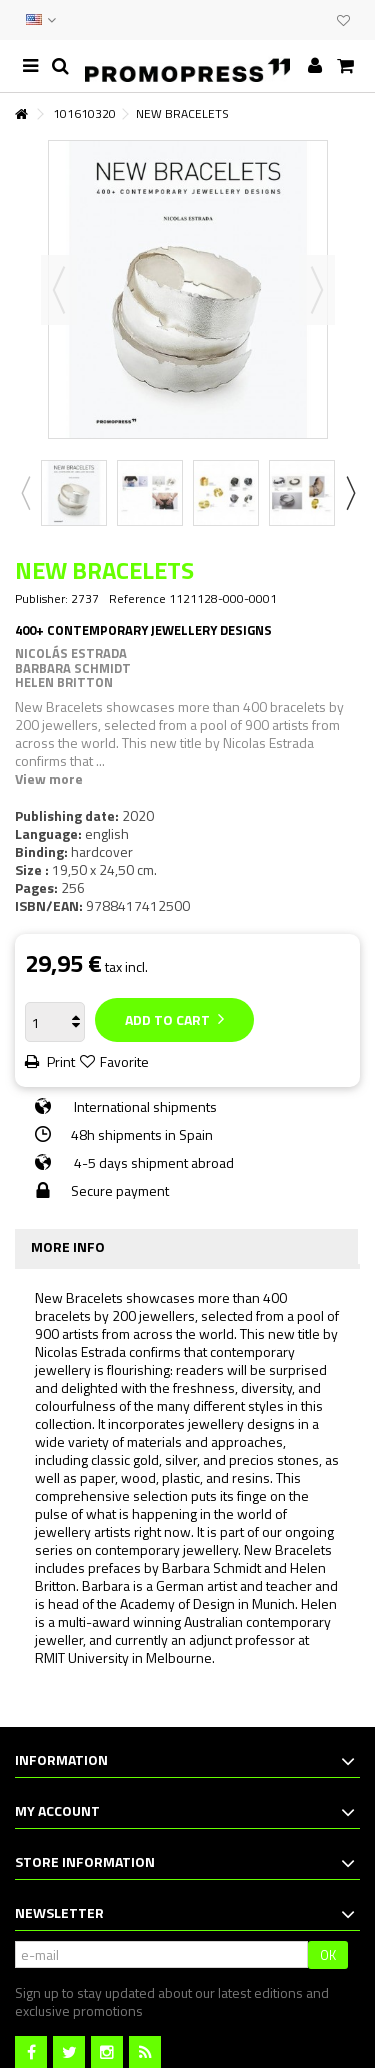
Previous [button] (59, 290)
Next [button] (317, 290)
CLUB (317, 20)
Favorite (124, 1061)
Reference (137, 599)
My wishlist (343, 21)
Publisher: (41, 599)
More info (68, 1246)
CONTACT (277, 20)
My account (57, 1810)
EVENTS (297, 20)
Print (59, 1061)
